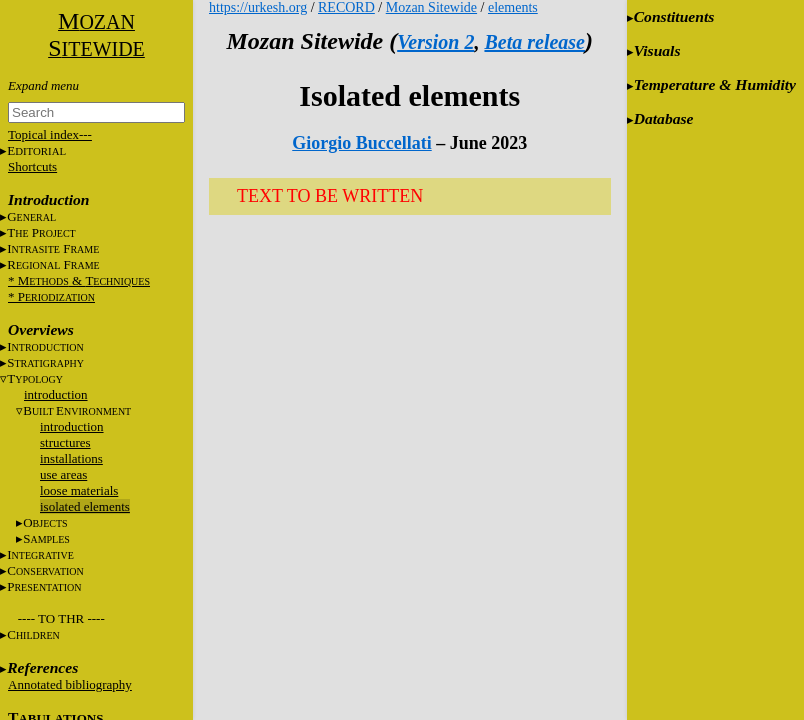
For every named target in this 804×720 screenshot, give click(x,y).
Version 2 (435, 42)
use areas (63, 474)
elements (513, 7)
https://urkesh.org (258, 7)
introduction (56, 394)
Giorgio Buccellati (361, 143)
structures (65, 442)
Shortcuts (32, 166)
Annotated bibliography (70, 684)
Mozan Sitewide (431, 7)
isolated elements (85, 506)
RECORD (346, 7)
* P (51, 296)
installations (71, 458)
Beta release (534, 42)
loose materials (79, 490)
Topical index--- (50, 134)
